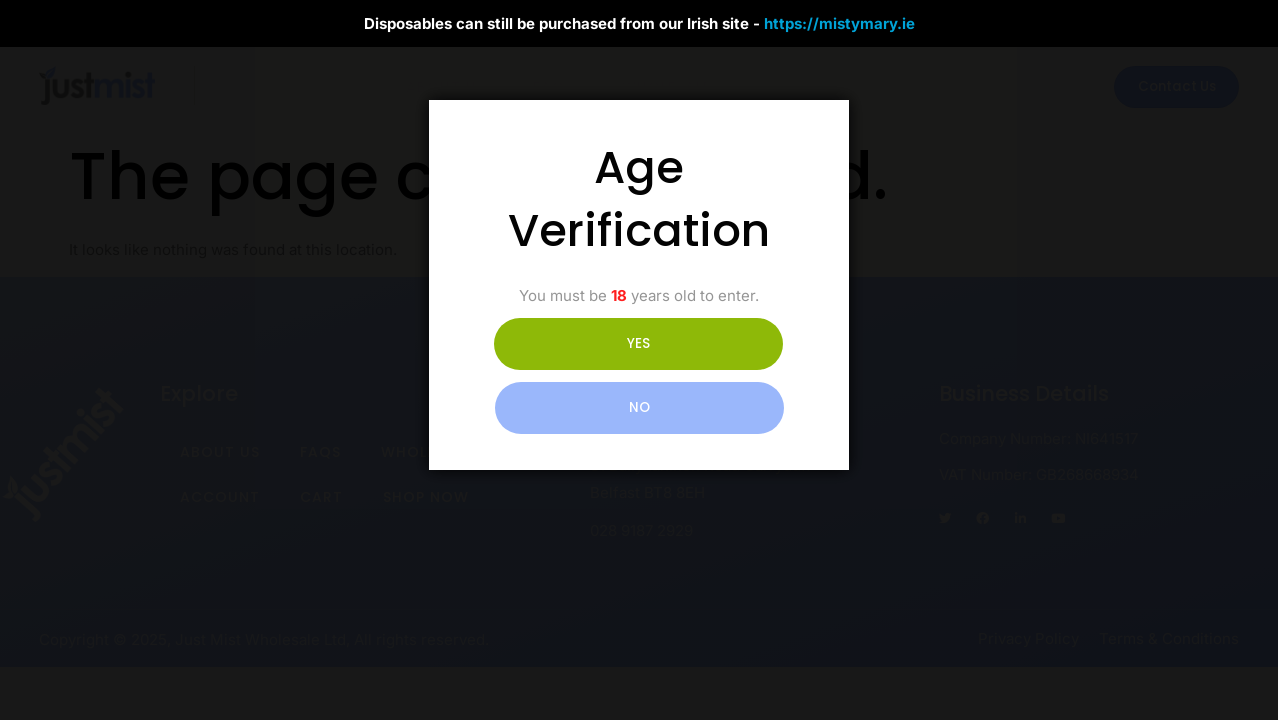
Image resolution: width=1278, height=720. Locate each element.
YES (550, 376)
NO (728, 376)
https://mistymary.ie (839, 23)
